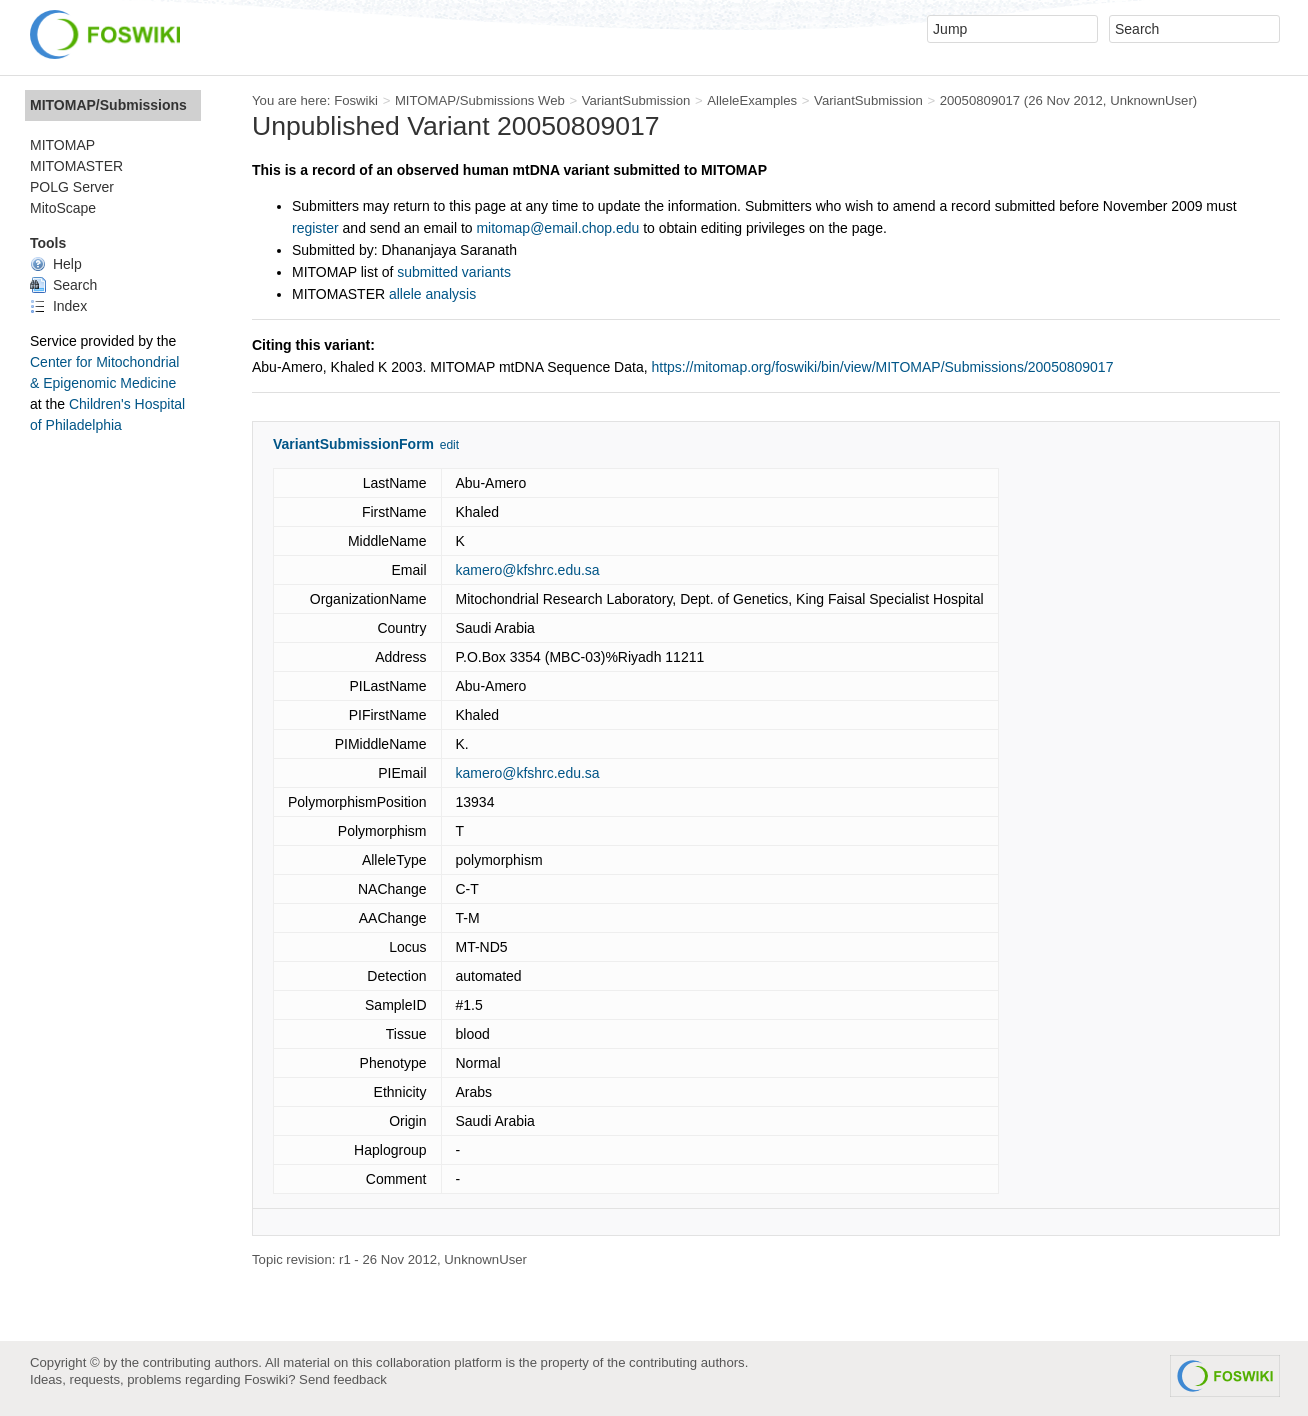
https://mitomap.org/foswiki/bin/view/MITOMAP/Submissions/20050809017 (882, 367)
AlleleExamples (752, 100)
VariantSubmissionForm (353, 444)
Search (63, 285)
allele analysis (432, 294)
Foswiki (356, 100)
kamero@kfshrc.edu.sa (528, 570)
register (315, 228)
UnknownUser (1151, 100)
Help (56, 264)
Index (58, 306)
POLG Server (72, 187)
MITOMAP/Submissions (108, 105)
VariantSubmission (636, 100)
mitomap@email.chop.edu (557, 228)
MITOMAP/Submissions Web (480, 100)
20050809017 (980, 100)
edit (449, 445)
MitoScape (63, 208)
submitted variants (454, 272)
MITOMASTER (76, 166)
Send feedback (343, 1379)
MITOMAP (62, 145)
